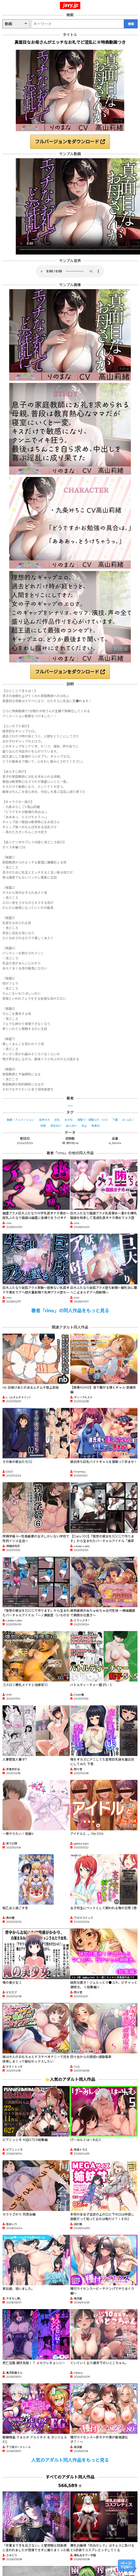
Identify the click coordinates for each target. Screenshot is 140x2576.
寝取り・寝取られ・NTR (92, 1120)
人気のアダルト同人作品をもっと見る (70, 2460)
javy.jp (70, 5)
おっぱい (127, 1120)
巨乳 (57, 1120)
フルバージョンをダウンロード (70, 141)
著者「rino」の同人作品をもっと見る (70, 1310)
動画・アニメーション (20, 1120)
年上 (84, 1125)
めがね (69, 1120)
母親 (43, 1125)
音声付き (44, 1120)
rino (70, 1105)
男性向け (55, 1125)
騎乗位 (96, 1125)
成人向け (71, 1125)
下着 (115, 1120)
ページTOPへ (127, 2565)
